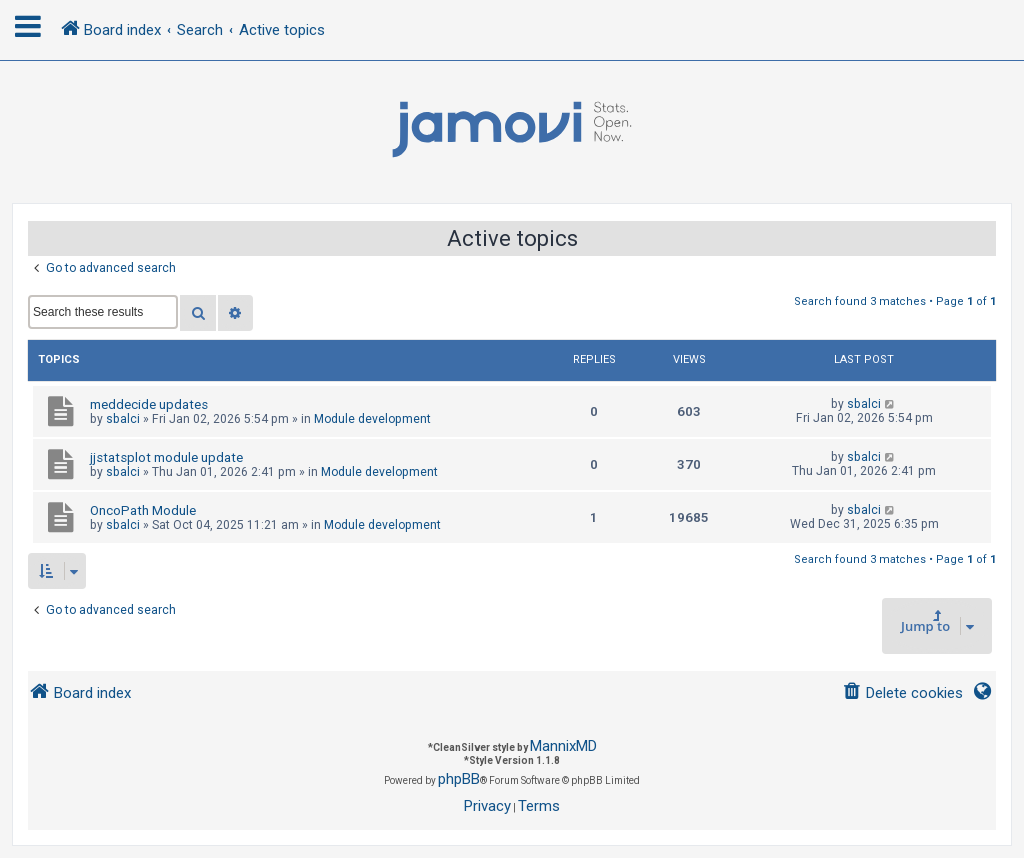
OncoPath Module (143, 510)
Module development (372, 419)
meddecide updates (149, 404)
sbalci (123, 419)
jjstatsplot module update (166, 457)
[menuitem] (902, 693)
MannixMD (563, 746)
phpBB (459, 779)
